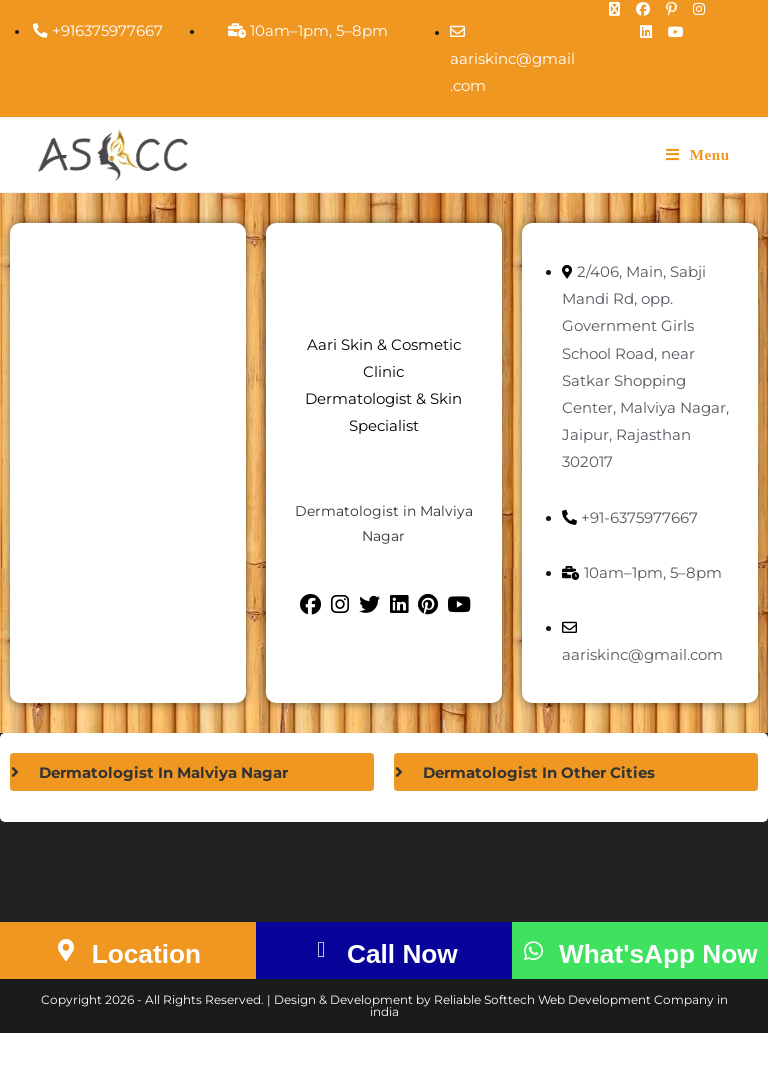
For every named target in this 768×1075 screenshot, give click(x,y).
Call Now (403, 973)
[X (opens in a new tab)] (617, 9)
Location (147, 973)
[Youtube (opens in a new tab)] (674, 32)
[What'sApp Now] (534, 972)
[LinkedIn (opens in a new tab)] (649, 32)
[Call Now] (313, 972)
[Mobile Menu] (698, 155)
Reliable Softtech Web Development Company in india (549, 1047)
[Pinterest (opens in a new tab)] (674, 9)
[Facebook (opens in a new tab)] (646, 9)
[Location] (58, 972)
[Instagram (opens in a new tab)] (702, 9)
